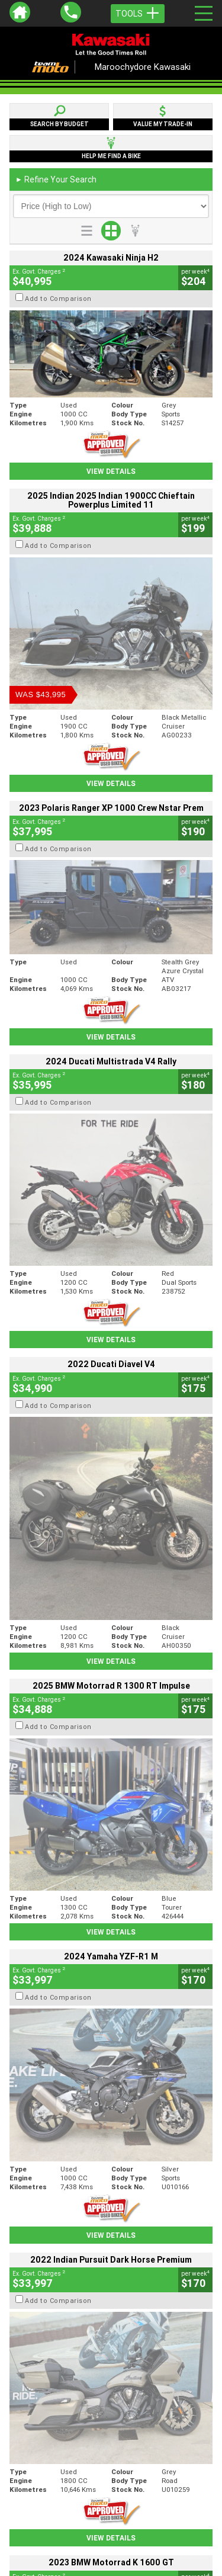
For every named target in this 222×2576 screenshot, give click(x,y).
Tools (137, 13)
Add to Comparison (58, 298)
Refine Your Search (55, 179)
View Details (111, 471)
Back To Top (111, 2267)
